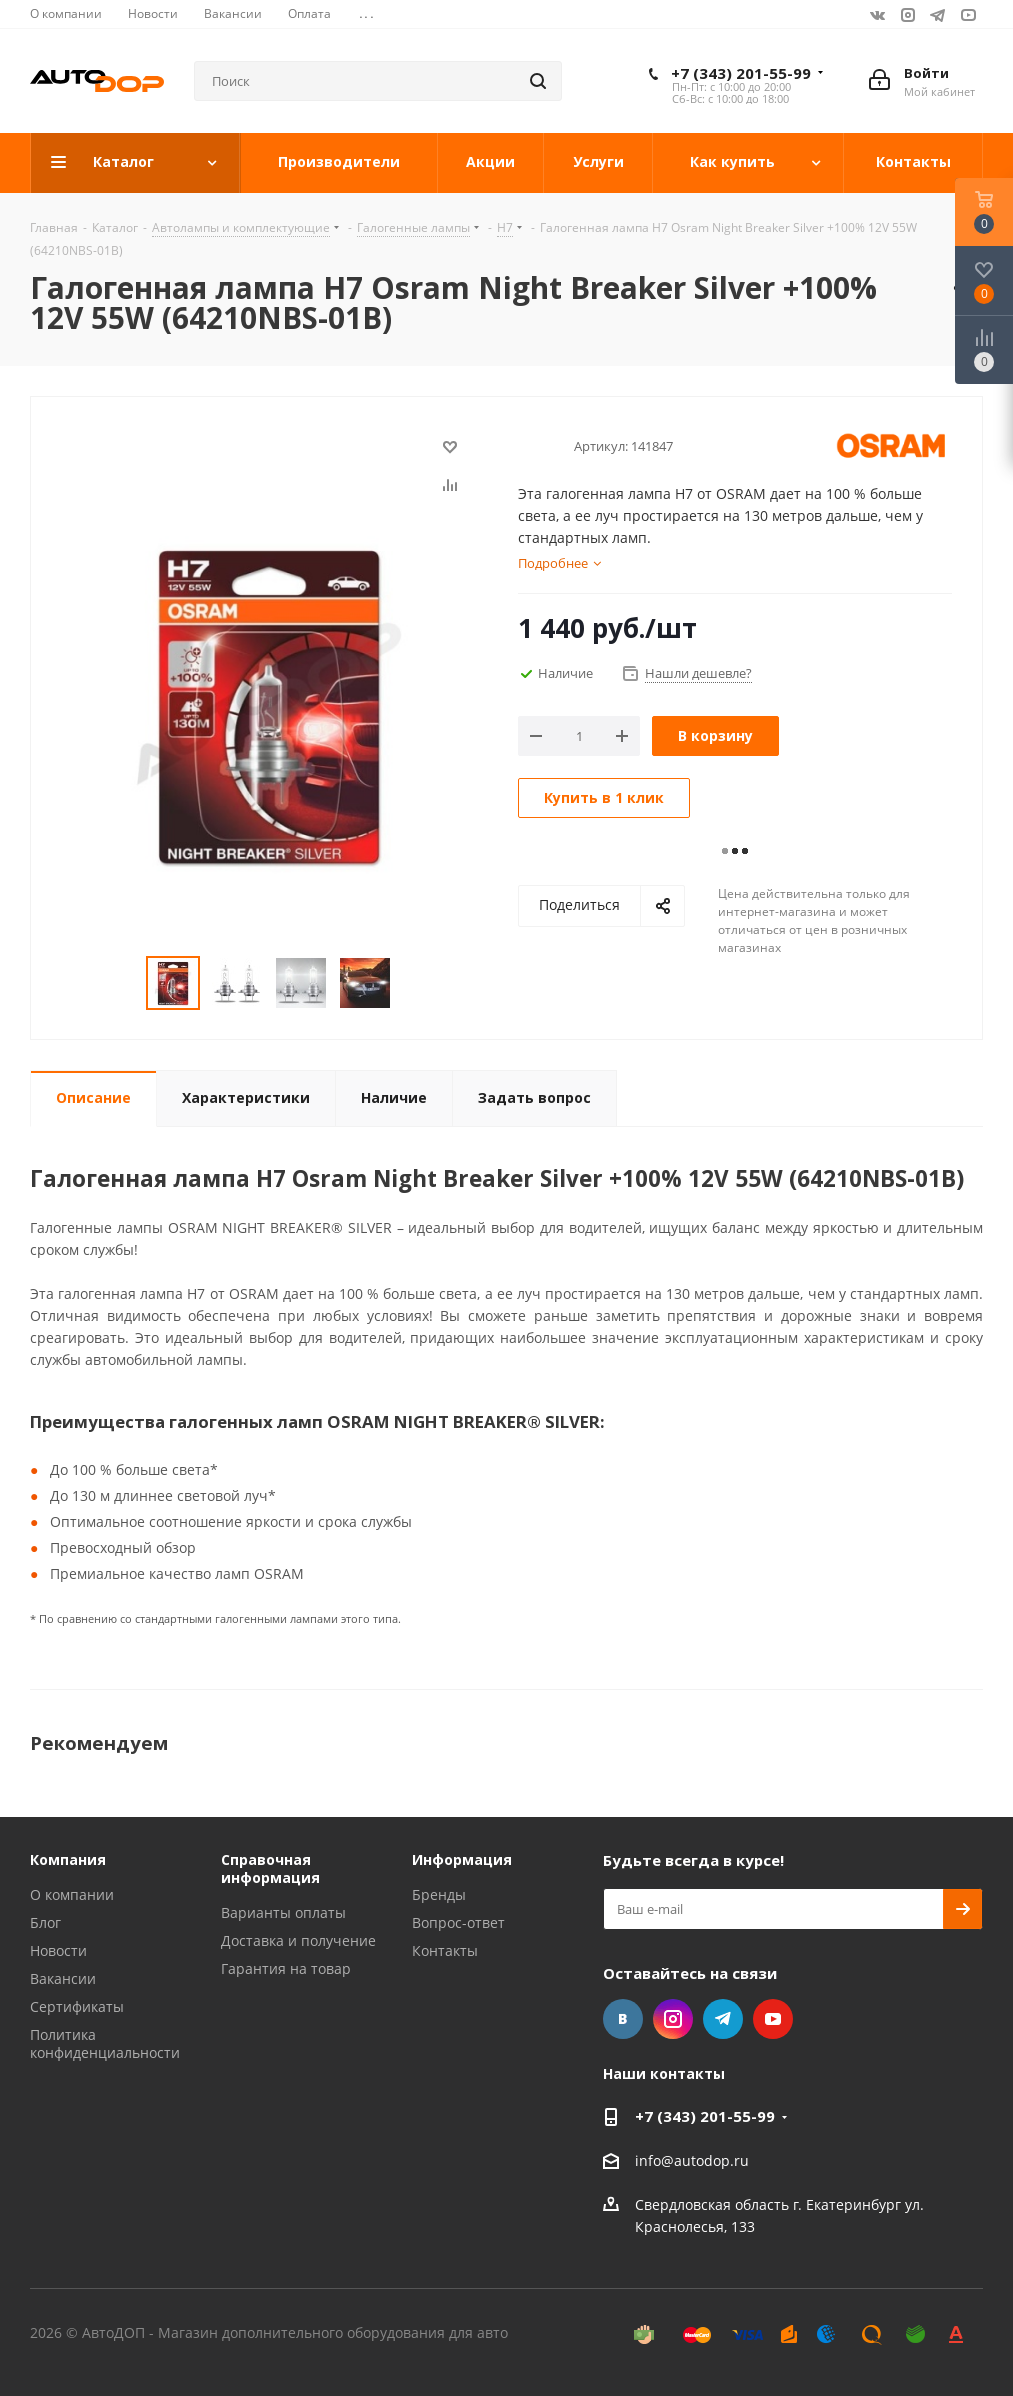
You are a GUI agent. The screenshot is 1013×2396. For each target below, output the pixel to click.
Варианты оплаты (283, 1912)
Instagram (908, 15)
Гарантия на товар (286, 1968)
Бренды (439, 1894)
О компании (72, 1894)
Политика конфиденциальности (105, 2043)
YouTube (968, 15)
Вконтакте (878, 15)
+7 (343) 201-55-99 (741, 73)
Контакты (445, 1950)
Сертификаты (77, 2006)
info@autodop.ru (692, 2160)
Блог (45, 1922)
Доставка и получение (298, 1940)
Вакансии (63, 1978)
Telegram (938, 15)
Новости (58, 1950)
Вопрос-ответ (458, 1922)
